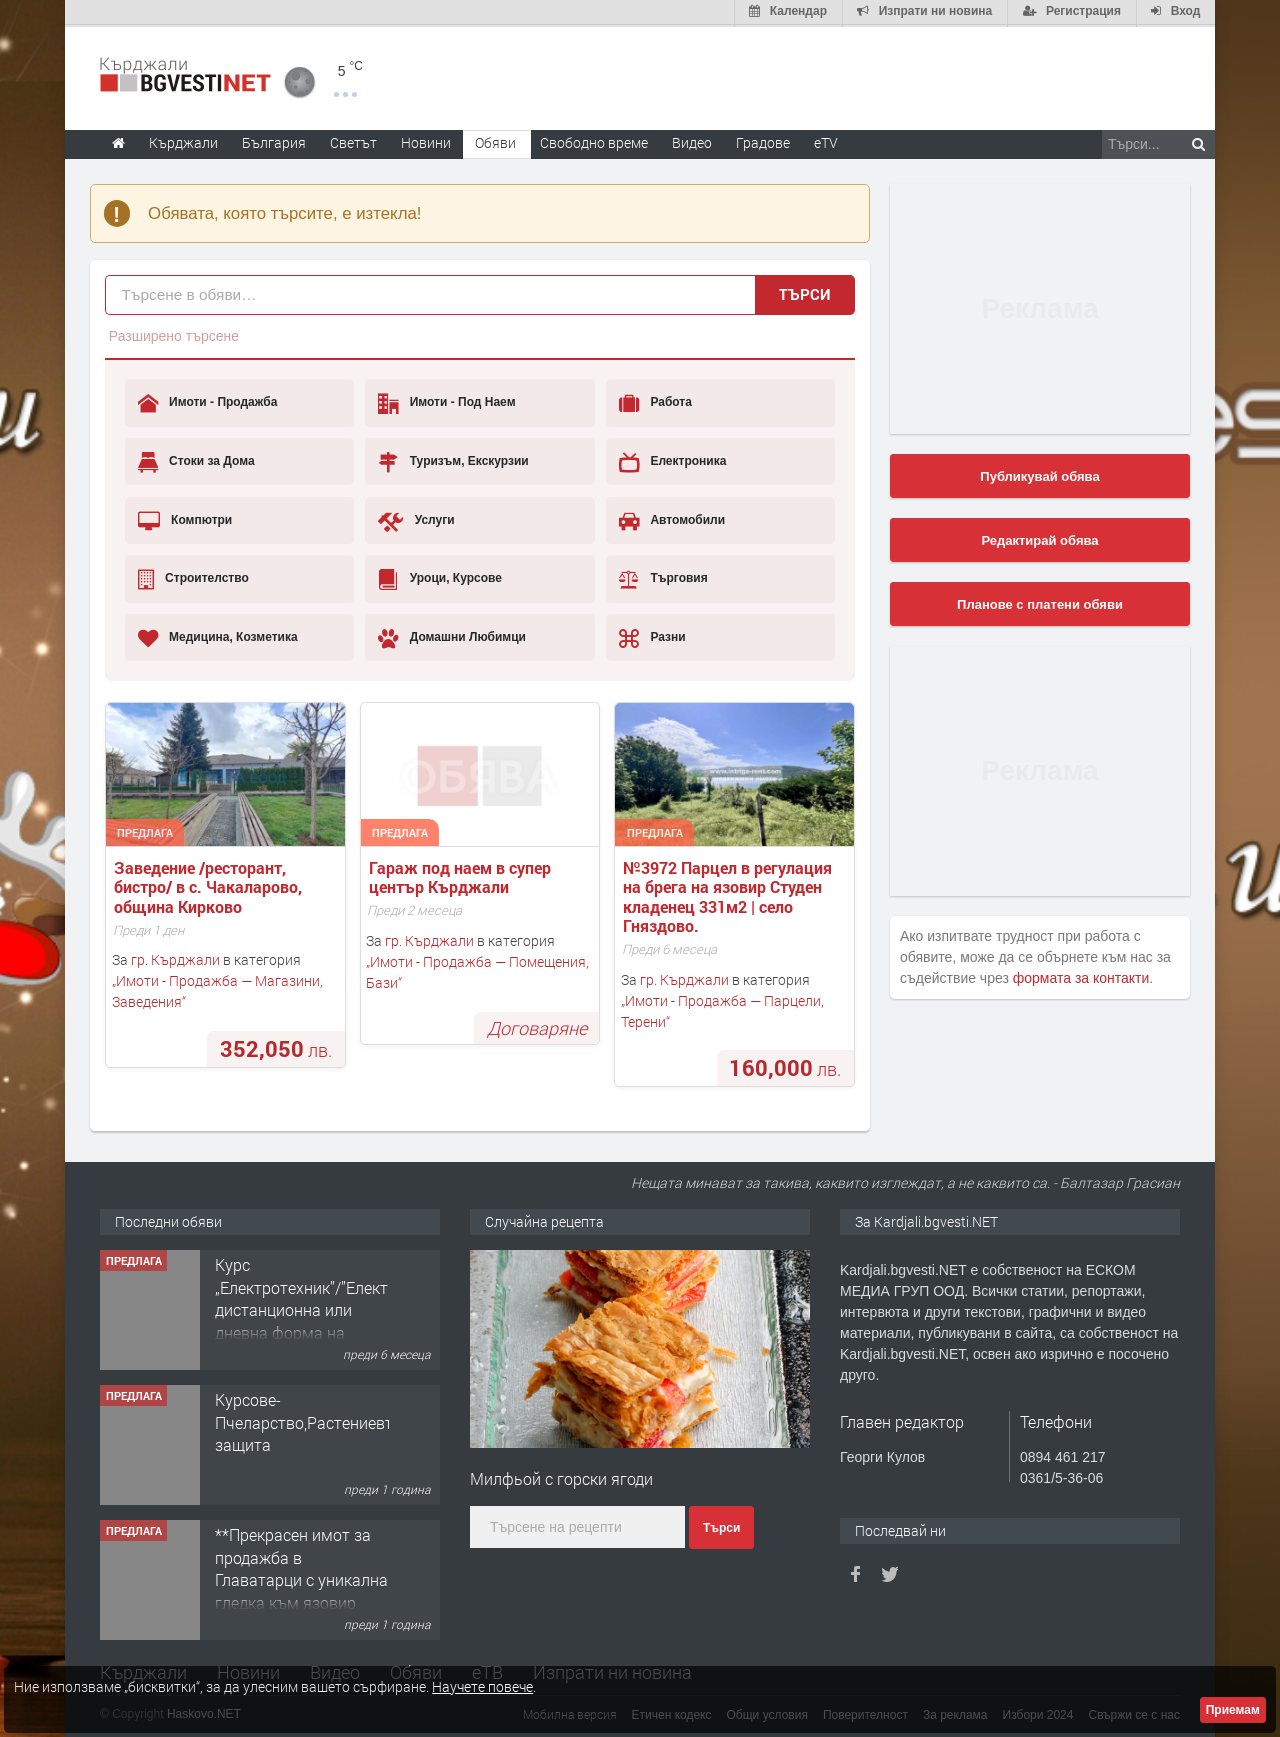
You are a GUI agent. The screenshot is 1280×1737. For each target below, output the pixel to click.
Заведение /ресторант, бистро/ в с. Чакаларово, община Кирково (210, 885)
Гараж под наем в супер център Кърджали (462, 875)
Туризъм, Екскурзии (453, 460)
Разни (652, 636)
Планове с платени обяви (1040, 602)
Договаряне (537, 1026)
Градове (763, 140)
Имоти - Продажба (208, 402)
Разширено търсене (174, 334)
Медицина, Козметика (218, 636)
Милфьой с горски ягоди (561, 1477)
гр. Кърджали (175, 958)
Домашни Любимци (452, 636)
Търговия (663, 577)
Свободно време (594, 140)
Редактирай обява (1039, 538)
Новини (426, 140)
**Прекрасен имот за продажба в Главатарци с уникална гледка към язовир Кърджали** (301, 1577)
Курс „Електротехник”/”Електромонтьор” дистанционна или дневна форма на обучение (345, 1307)
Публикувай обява (1039, 474)
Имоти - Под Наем (446, 402)
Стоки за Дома (196, 460)
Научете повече (482, 1686)
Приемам (1233, 1710)
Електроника (672, 460)
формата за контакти (1081, 976)
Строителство (193, 577)
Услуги (416, 519)
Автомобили (672, 519)
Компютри (185, 519)
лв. (276, 1046)
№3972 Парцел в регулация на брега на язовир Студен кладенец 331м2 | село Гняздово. (729, 894)
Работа (655, 402)
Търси (805, 292)
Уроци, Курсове (440, 577)
